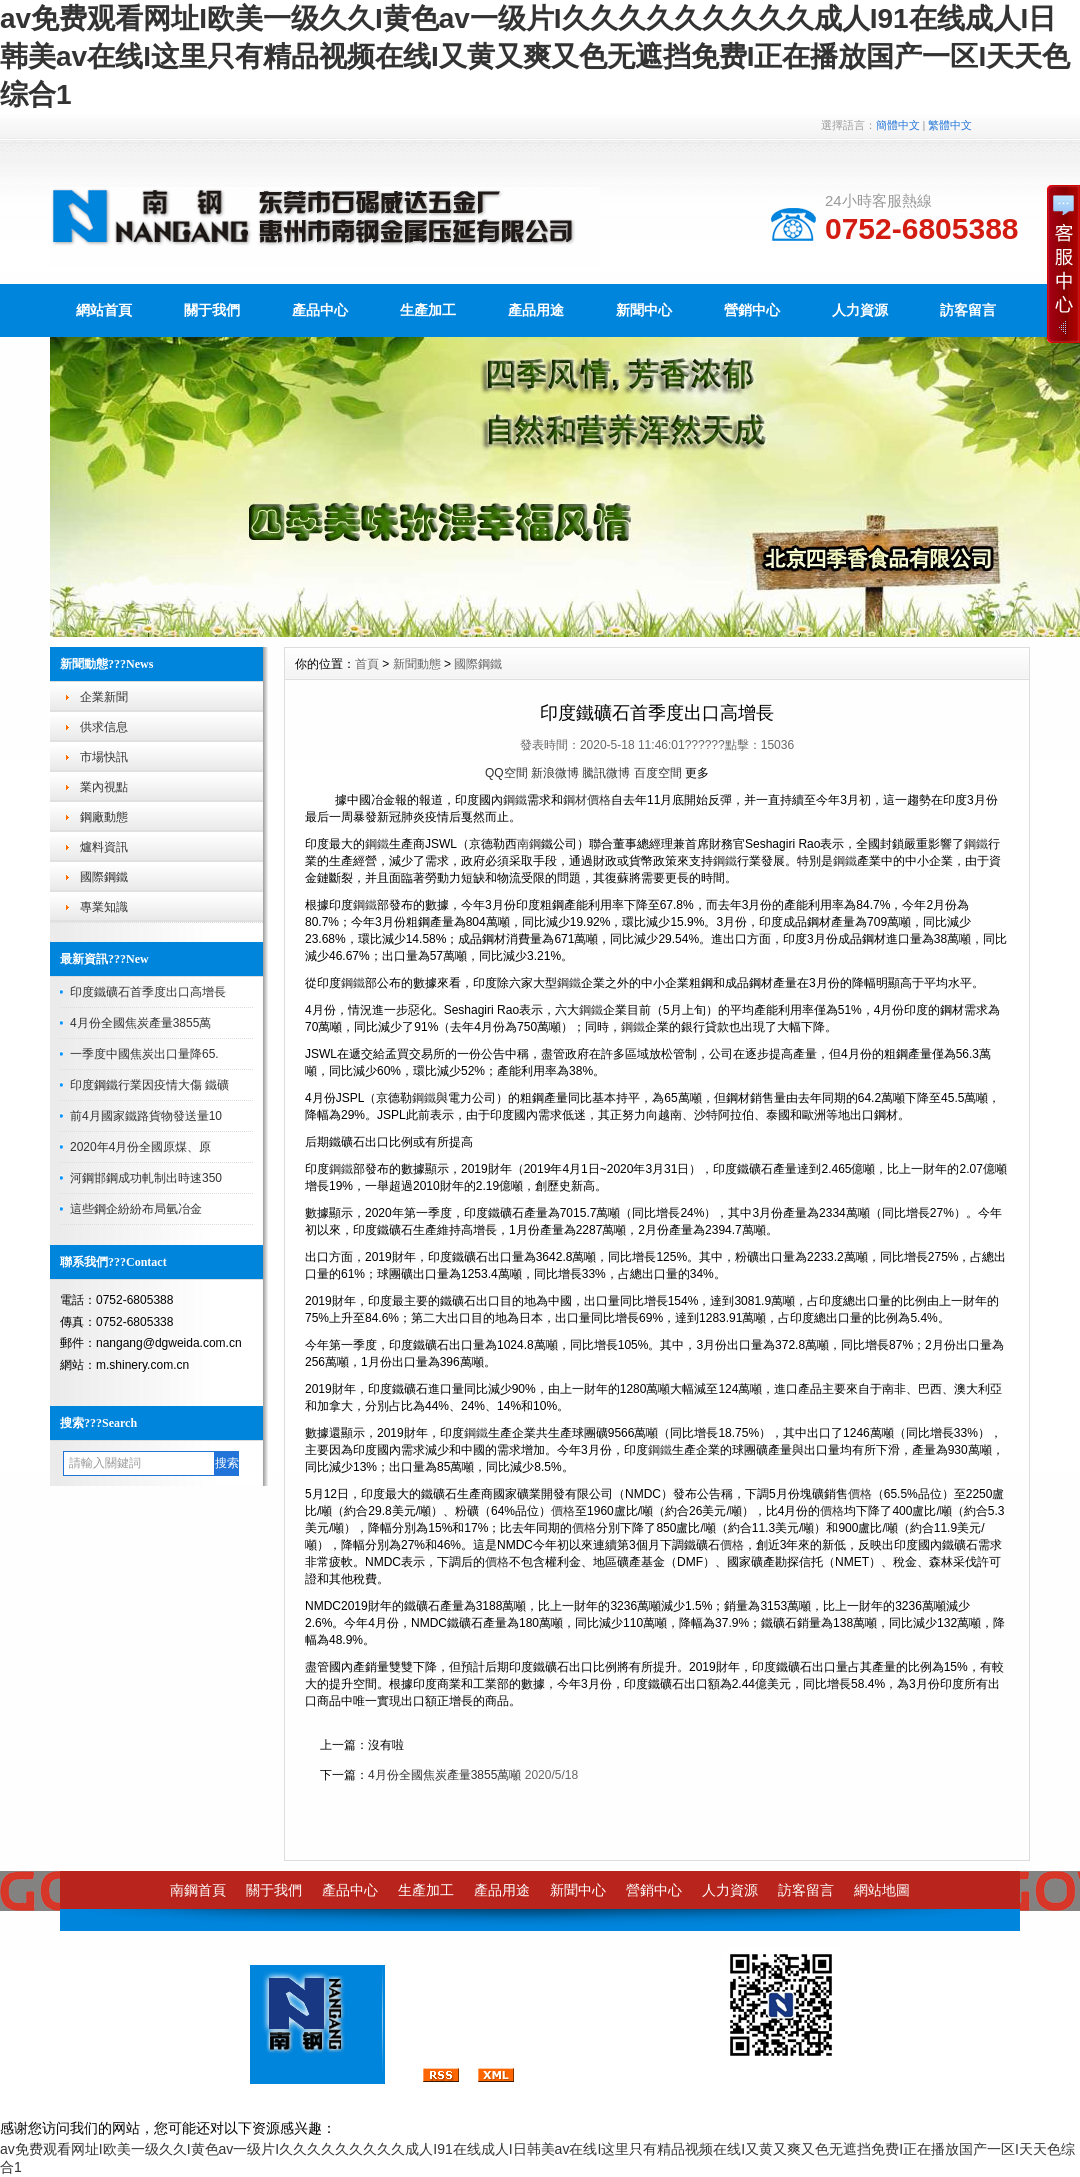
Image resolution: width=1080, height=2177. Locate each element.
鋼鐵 (515, 800)
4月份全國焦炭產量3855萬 (140, 1023)
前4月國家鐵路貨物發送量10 (146, 1116)
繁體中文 (950, 125)
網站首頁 (104, 310)
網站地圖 (882, 1890)
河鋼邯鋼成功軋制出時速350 (146, 1178)
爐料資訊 (104, 847)
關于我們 (212, 310)
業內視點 (104, 787)
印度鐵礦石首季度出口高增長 (148, 992)
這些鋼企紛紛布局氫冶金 (136, 1209)
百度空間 (658, 773)
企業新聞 (104, 697)
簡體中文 (898, 125)
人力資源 (860, 310)
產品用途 (536, 310)
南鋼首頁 (198, 1890)
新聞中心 (644, 310)
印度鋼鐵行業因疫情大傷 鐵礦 (149, 1085)
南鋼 (529, 844)
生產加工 (428, 310)
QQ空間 (506, 773)
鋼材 (575, 800)
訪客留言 (806, 1890)
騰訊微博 (606, 773)
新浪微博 (555, 773)
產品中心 (320, 310)
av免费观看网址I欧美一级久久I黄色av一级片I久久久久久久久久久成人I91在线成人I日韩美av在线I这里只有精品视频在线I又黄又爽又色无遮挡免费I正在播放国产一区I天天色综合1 (535, 56)
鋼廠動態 (104, 817)
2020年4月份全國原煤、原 (140, 1147)
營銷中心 (752, 310)
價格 (599, 800)
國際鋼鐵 (104, 877)
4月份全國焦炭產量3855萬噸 (444, 1775)
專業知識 (104, 907)
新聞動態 (417, 664)
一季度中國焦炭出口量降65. (144, 1054)
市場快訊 (104, 757)
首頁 (367, 664)
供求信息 (104, 727)
